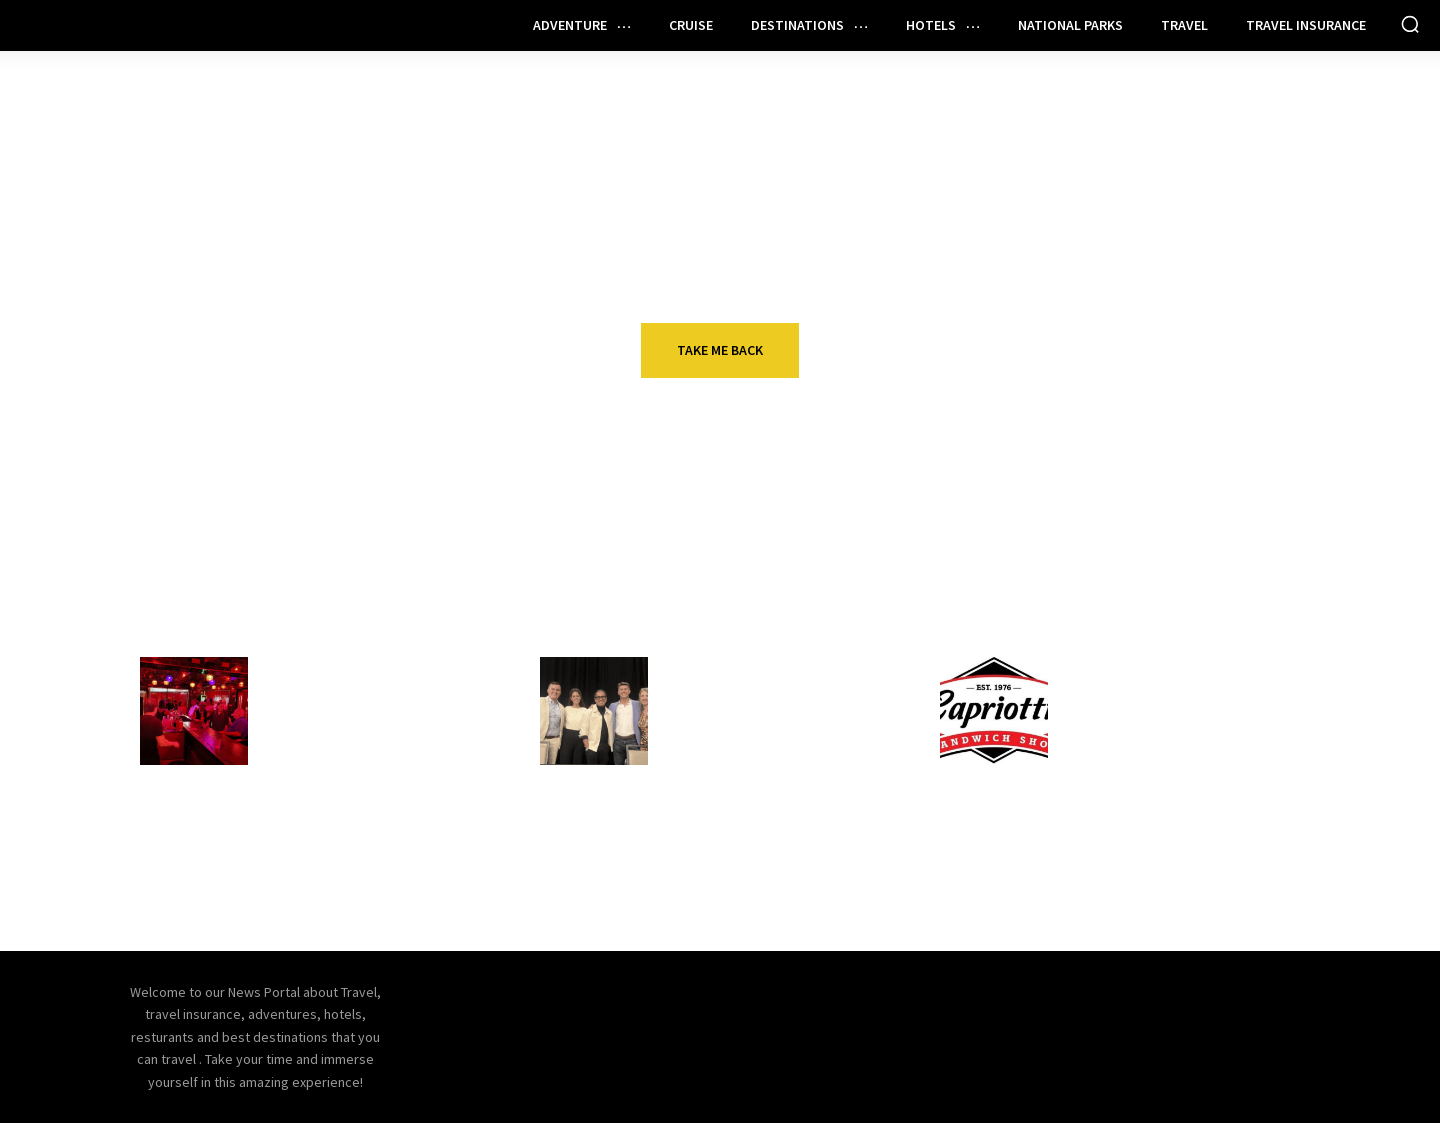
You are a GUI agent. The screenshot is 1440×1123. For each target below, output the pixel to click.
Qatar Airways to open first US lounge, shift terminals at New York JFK (778, 859)
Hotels (697, 669)
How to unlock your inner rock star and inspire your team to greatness (366, 859)
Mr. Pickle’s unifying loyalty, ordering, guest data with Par (1181, 847)
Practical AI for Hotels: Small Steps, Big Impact (779, 709)
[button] (1410, 24)
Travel (695, 807)
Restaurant (316, 669)
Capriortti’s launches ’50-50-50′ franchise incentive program (1177, 721)
